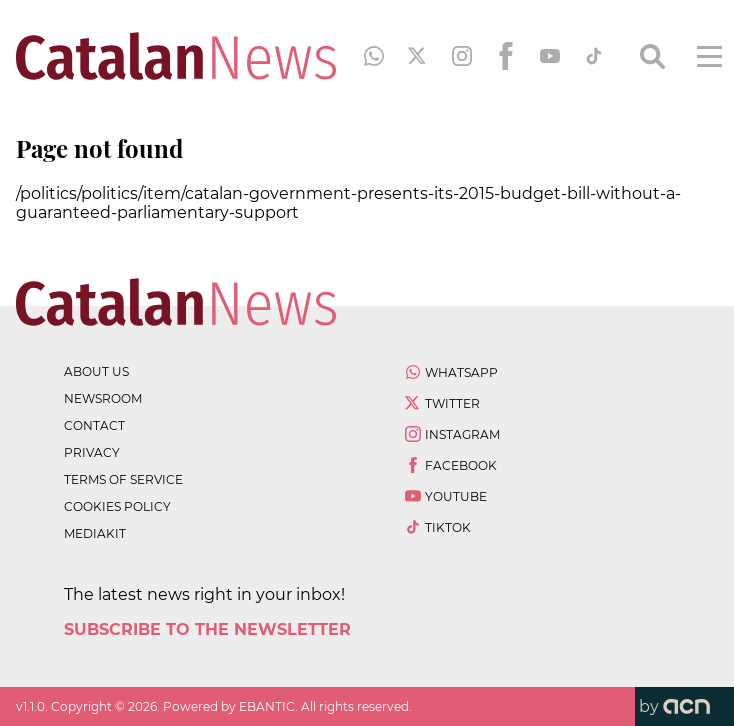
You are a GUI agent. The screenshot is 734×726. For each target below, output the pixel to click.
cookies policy (117, 506)
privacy (92, 452)
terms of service (123, 479)
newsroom (103, 398)
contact (94, 425)
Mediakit (95, 533)
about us (96, 371)
